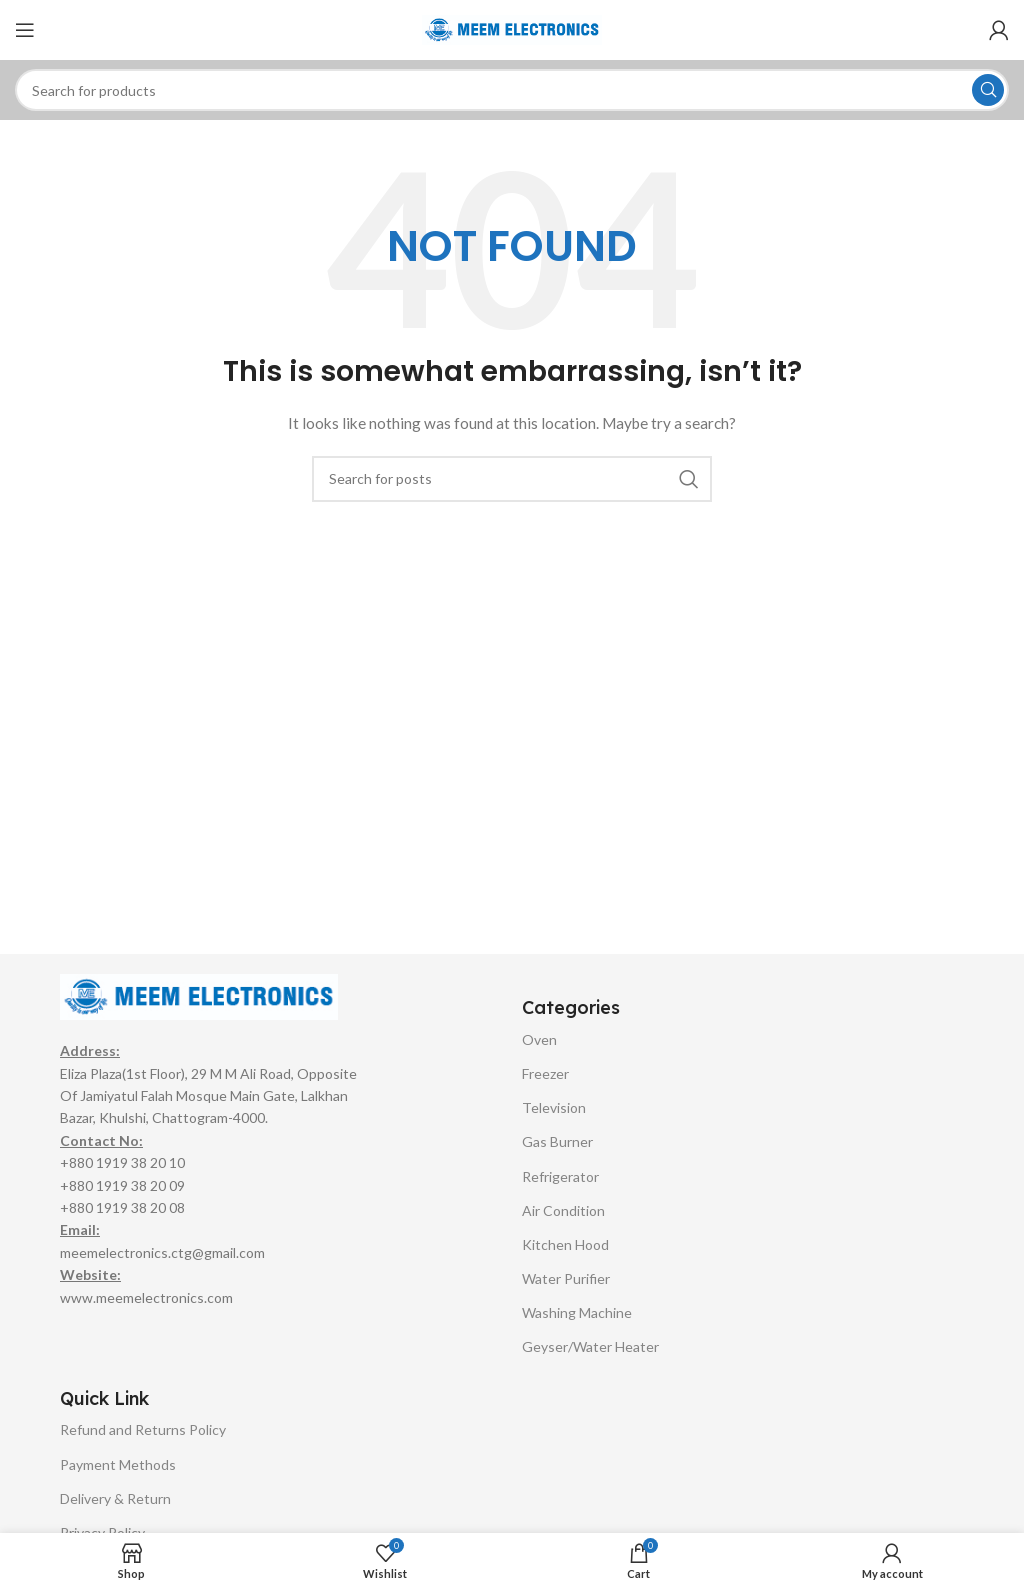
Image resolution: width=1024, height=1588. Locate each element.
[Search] (512, 90)
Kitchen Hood (565, 1244)
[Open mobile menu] (25, 30)
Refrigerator (560, 1176)
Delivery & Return (115, 1498)
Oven (539, 1039)
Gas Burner (557, 1141)
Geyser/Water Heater (590, 1346)
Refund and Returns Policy (143, 1429)
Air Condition (563, 1210)
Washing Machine (577, 1312)
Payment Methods (118, 1464)
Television (554, 1107)
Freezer (545, 1073)
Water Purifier (566, 1278)
